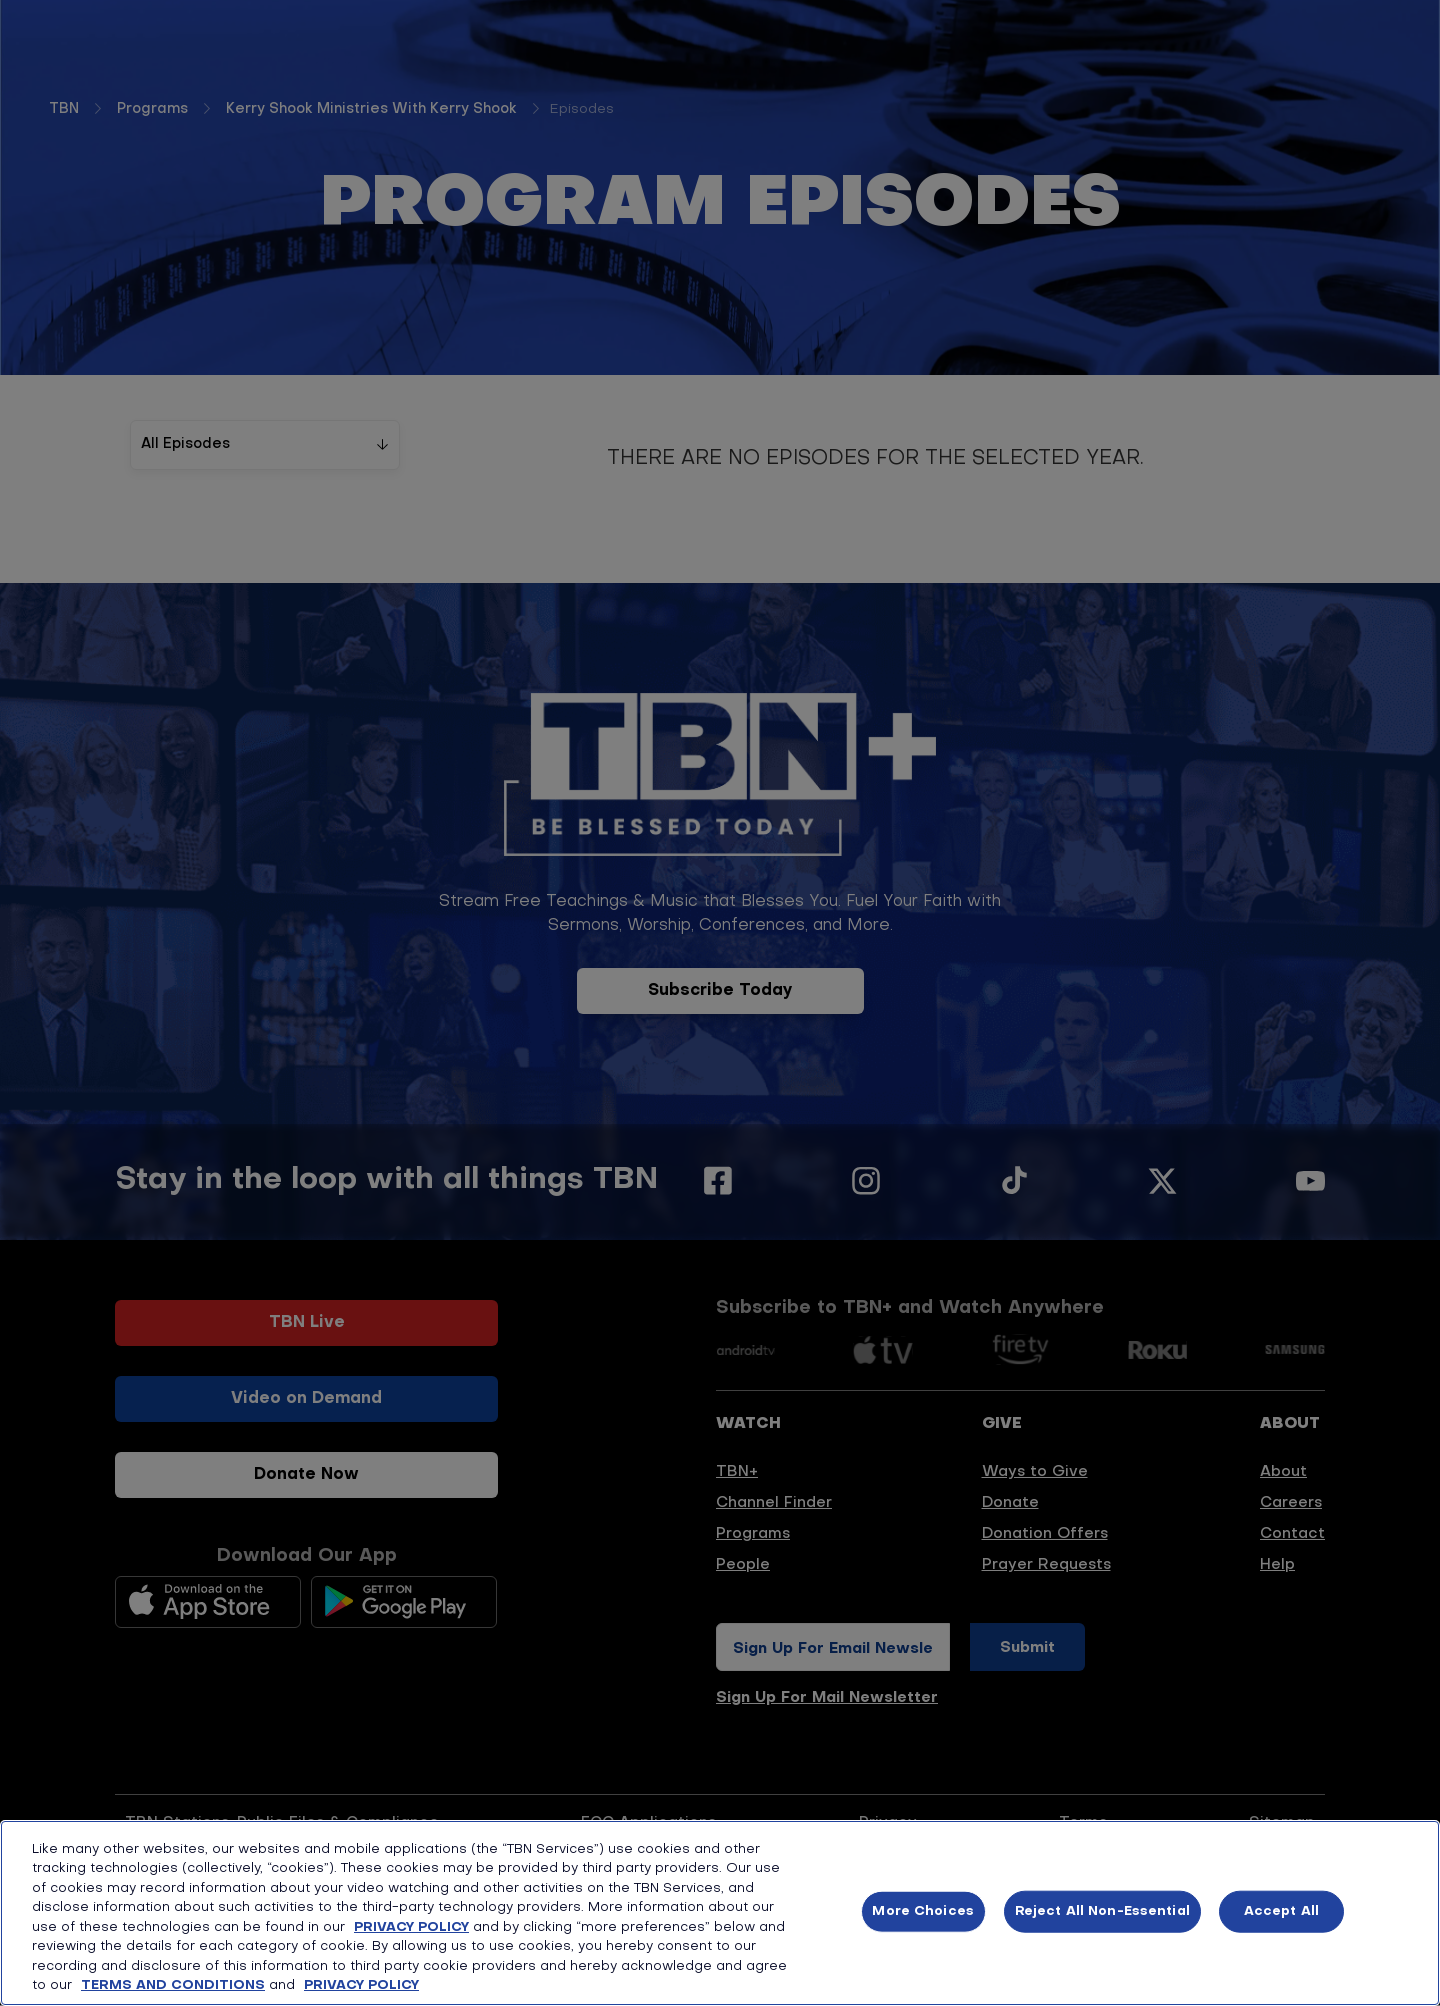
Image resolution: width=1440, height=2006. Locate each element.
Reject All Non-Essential (1102, 1911)
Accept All (1281, 1911)
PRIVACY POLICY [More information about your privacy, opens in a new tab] (361, 1985)
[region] (720, 1913)
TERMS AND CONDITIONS (173, 1985)
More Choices (923, 1911)
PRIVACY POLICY (411, 1927)
